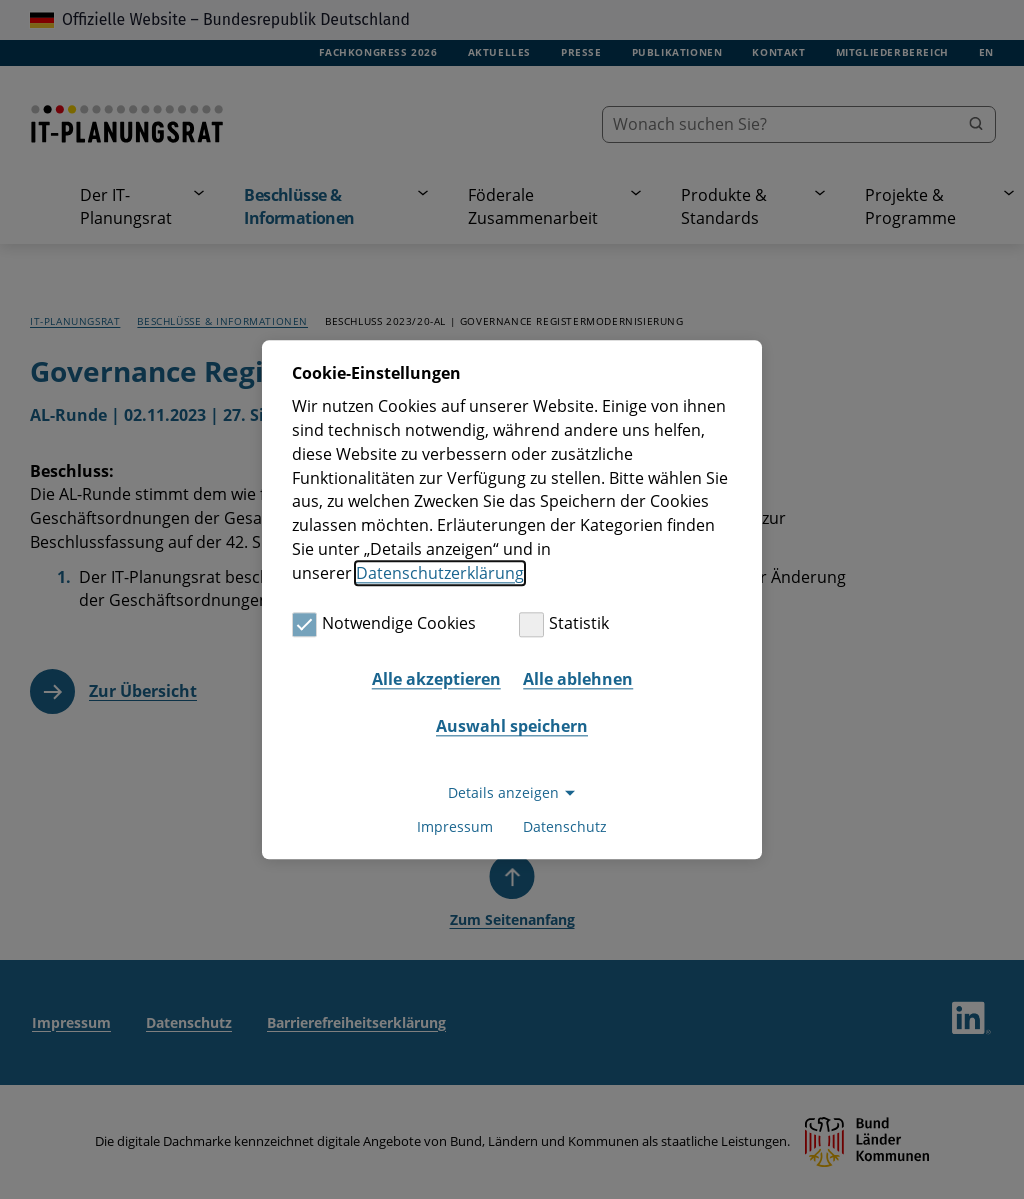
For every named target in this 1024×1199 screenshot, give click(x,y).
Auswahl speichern (512, 727)
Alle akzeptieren (436, 679)
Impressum (455, 826)
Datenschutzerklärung (440, 573)
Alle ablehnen (578, 679)
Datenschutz (565, 826)
